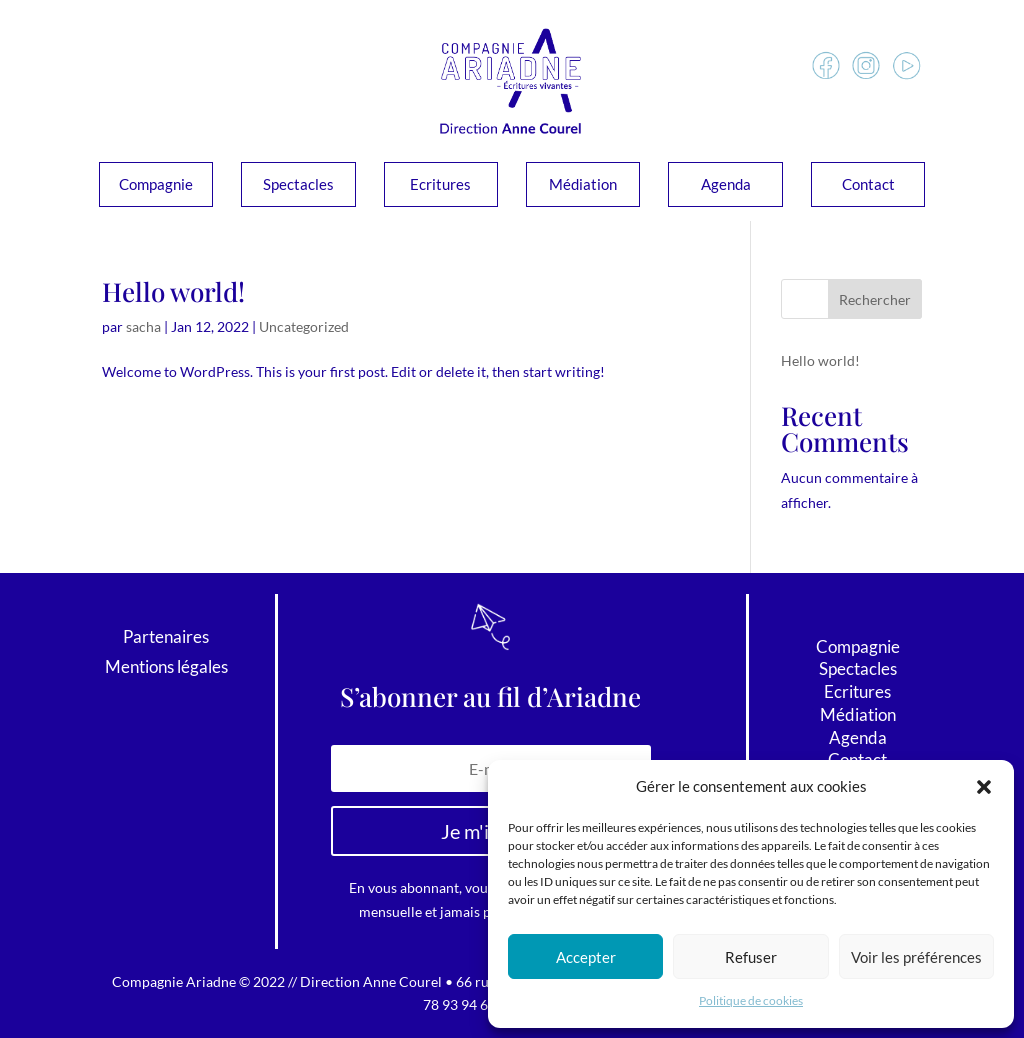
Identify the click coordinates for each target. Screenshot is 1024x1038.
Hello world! (173, 291)
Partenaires (166, 638)
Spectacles (298, 185)
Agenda (726, 185)
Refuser (751, 957)
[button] (984, 787)
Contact (868, 185)
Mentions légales (166, 668)
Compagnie (156, 185)
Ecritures (440, 185)
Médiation (583, 185)
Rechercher (875, 299)
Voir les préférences (916, 957)
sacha (143, 326)
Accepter (586, 957)
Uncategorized (304, 326)
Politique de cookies (751, 1000)
